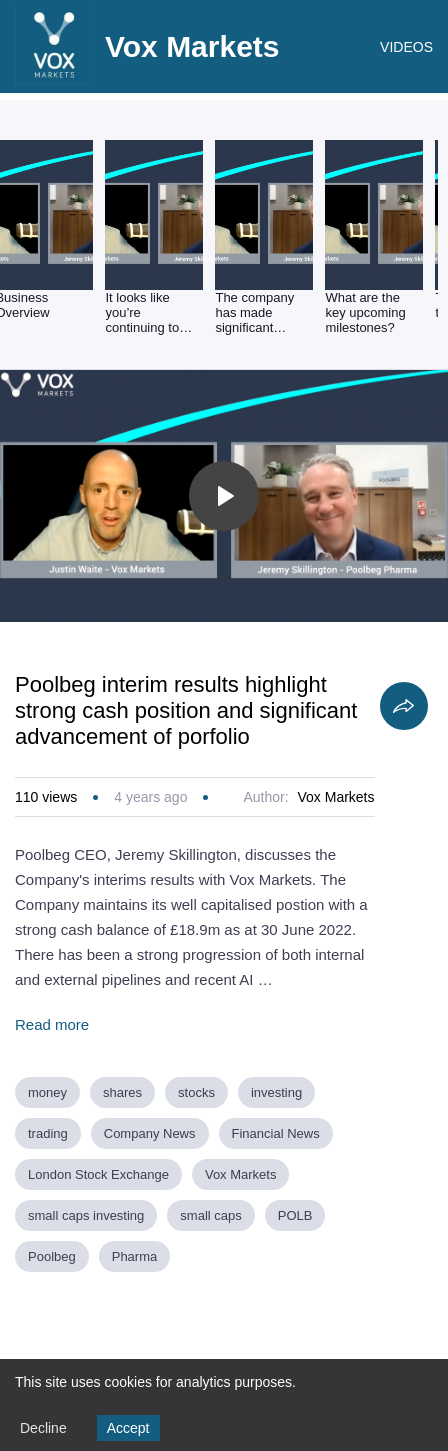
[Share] (404, 706)
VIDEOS (406, 47)
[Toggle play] (224, 496)
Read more (52, 1024)
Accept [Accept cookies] (128, 1428)
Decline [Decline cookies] (43, 1428)
